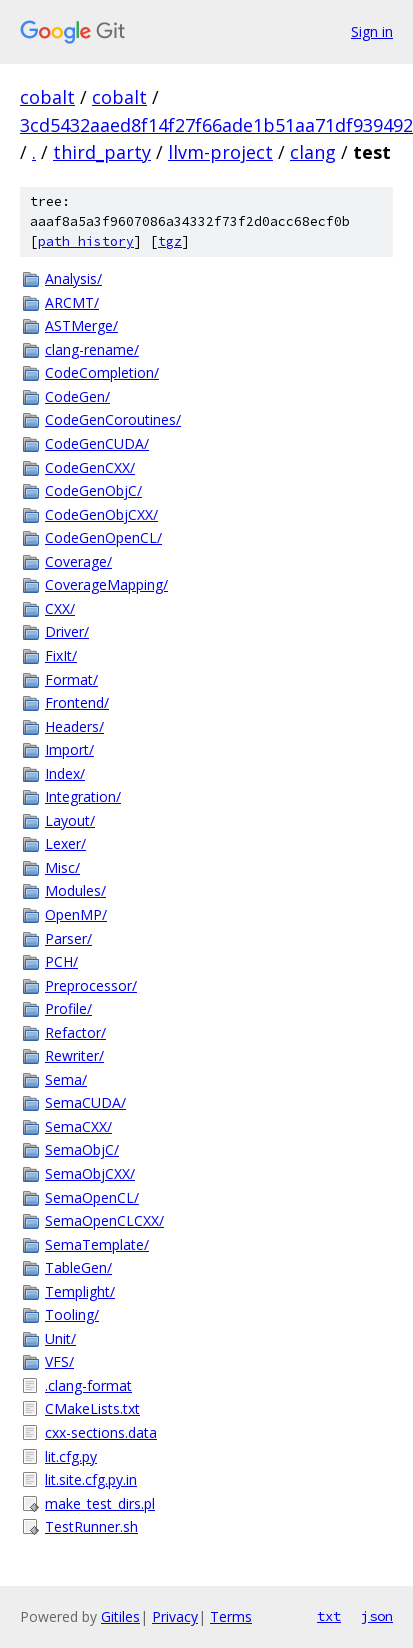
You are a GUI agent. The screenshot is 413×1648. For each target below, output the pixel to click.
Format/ (71, 679)
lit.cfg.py (71, 1456)
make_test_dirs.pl (100, 1503)
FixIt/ (61, 655)
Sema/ (66, 1079)
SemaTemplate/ (97, 1244)
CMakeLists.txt (92, 1408)
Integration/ (83, 796)
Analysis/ (73, 278)
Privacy (175, 1616)
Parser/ (68, 938)
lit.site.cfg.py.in (91, 1479)
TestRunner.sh (91, 1526)
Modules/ (75, 890)
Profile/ (68, 1008)
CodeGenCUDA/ (97, 443)
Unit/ (60, 1338)
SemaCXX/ (78, 1126)
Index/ (65, 773)
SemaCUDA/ (85, 1102)
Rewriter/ (74, 1055)
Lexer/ (65, 843)
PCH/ (61, 961)
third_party (102, 152)
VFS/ (59, 1361)
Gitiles (120, 1616)
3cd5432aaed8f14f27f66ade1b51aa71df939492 (216, 125)
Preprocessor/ (91, 985)
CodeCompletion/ (102, 372)
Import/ (69, 749)
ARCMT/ (72, 302)
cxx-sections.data (101, 1432)
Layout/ (70, 820)
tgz (170, 241)
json (377, 1616)
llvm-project (220, 152)
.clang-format (88, 1385)
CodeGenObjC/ (93, 490)
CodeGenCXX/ (90, 467)
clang (313, 152)
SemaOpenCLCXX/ (104, 1220)
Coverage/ (78, 561)
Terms (231, 1616)
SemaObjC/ (82, 1149)
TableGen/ (78, 1267)
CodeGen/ (77, 396)
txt (329, 1616)
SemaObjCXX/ (90, 1173)
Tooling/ (72, 1314)
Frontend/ (77, 702)
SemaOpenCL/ (92, 1197)
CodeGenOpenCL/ (103, 537)
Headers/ (74, 726)
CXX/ (60, 608)
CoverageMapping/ (106, 584)
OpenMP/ (76, 914)
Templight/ (80, 1291)
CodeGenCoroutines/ (113, 419)
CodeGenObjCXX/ (101, 514)
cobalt (47, 97)
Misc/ (62, 867)
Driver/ (67, 631)
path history (86, 241)
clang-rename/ (92, 349)
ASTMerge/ (81, 325)
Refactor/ (75, 1032)
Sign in (372, 31)
